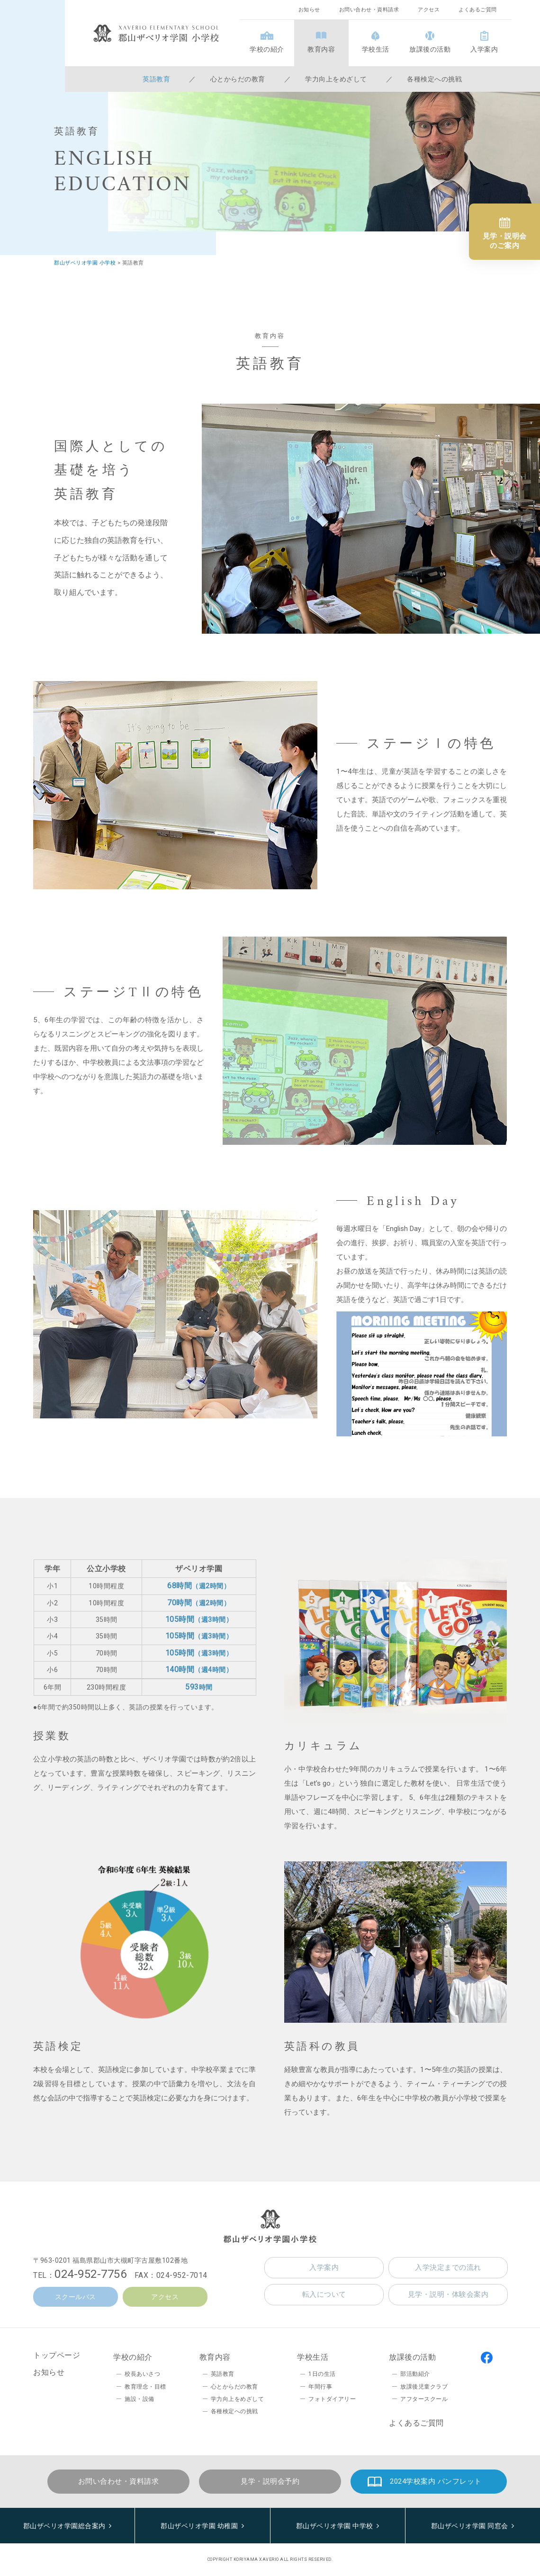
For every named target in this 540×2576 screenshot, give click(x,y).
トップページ (56, 2355)
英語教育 (156, 79)
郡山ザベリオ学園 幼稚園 (199, 2526)
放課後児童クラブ (424, 2386)
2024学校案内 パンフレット (436, 2481)
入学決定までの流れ (448, 2267)
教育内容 (321, 49)
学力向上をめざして (336, 79)
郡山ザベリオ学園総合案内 (64, 2526)
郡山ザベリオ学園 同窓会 (469, 2526)
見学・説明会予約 (270, 2481)
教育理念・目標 (145, 2386)
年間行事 (320, 2386)
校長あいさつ (142, 2374)
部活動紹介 (415, 2374)
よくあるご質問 (478, 10)
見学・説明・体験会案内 (448, 2294)
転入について (324, 2294)
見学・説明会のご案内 (505, 241)
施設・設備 (139, 2399)
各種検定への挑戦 (434, 79)
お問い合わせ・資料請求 (369, 10)
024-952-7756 (90, 2274)
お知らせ (309, 10)
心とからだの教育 (237, 79)
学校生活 (375, 49)
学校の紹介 (267, 49)
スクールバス (75, 2297)
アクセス (429, 10)
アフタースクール (424, 2399)
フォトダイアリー (332, 2399)
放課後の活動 (429, 49)
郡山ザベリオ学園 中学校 (334, 2526)
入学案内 (484, 49)
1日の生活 (322, 2374)
